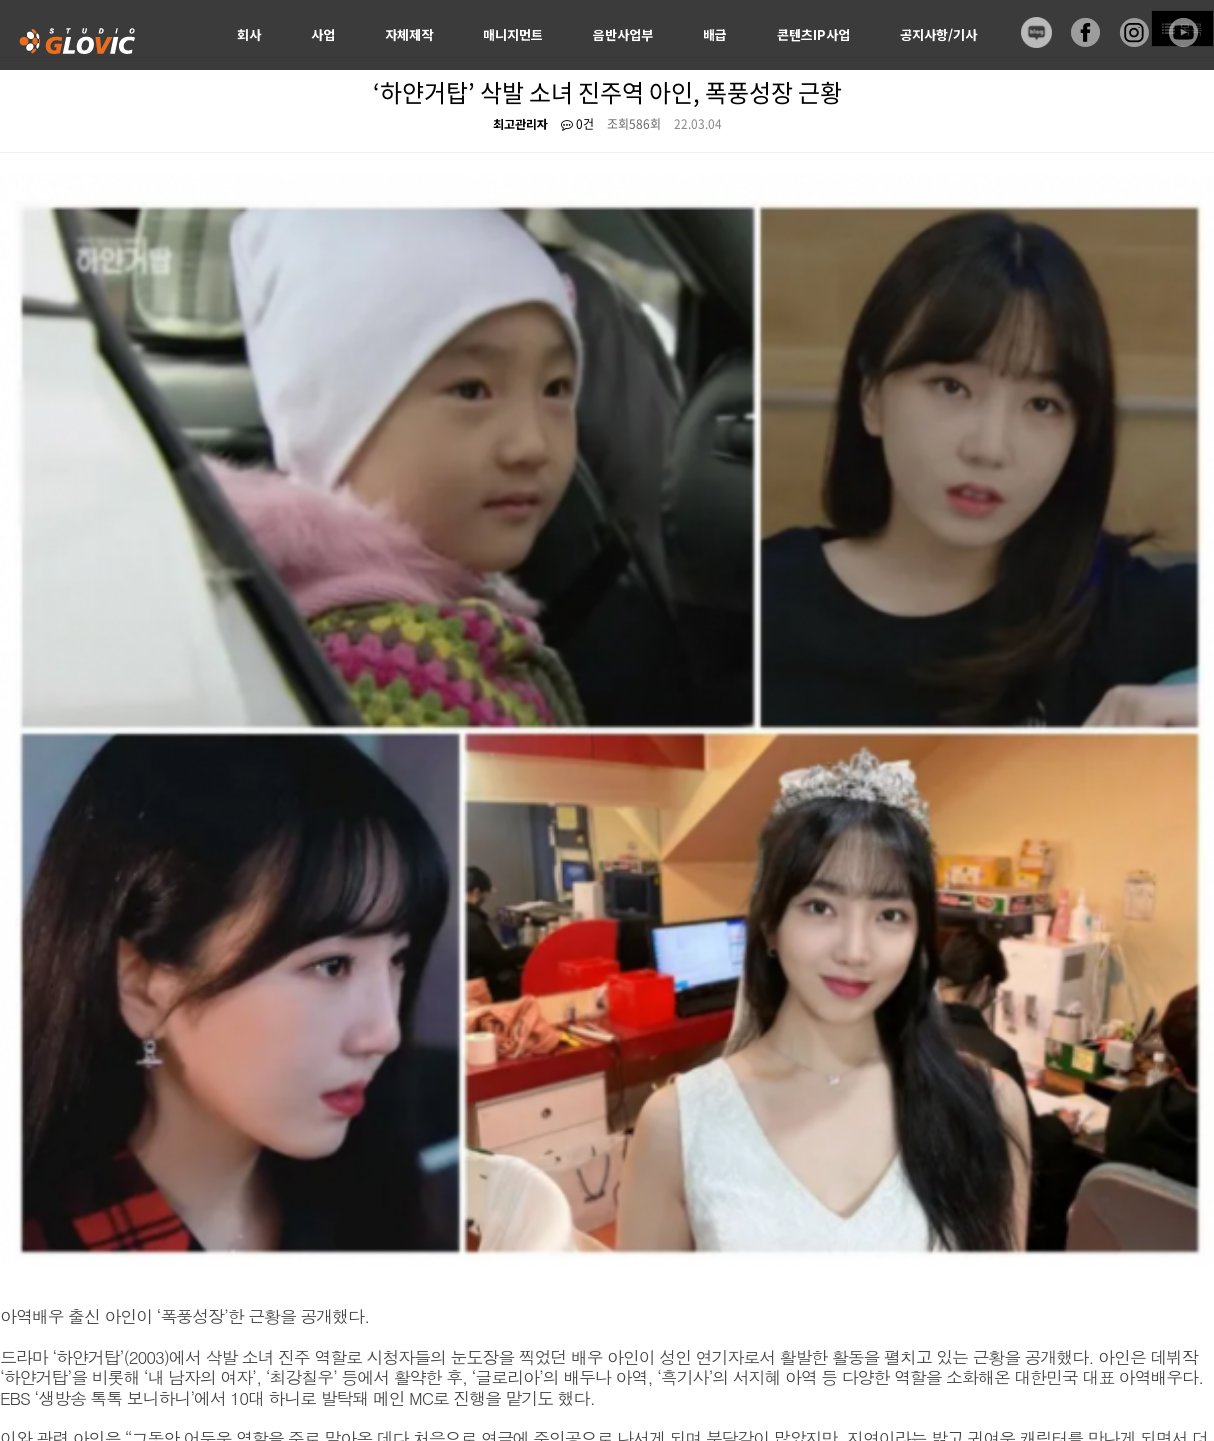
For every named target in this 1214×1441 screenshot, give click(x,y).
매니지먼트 (513, 34)
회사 (249, 34)
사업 (323, 34)
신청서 (255, 104)
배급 (715, 34)
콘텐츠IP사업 (813, 34)
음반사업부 (623, 34)
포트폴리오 (169, 1227)
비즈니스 (97, 1227)
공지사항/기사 (938, 34)
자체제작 (409, 34)
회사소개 (31, 1227)
